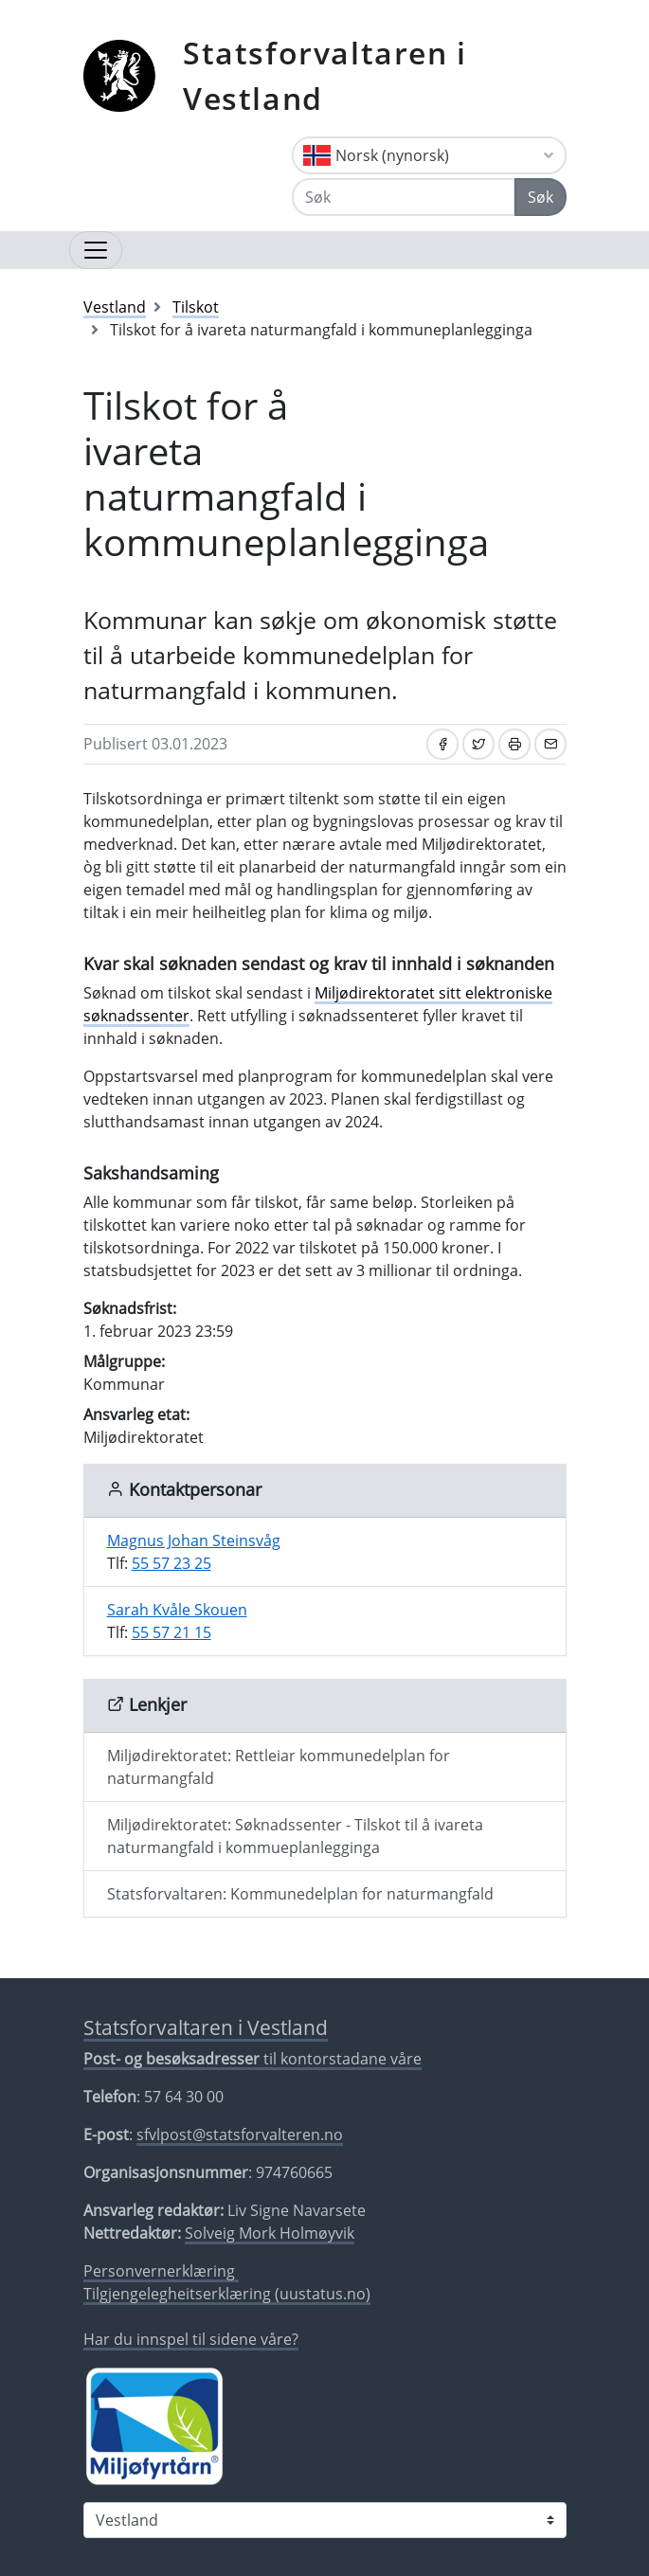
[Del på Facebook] (442, 744)
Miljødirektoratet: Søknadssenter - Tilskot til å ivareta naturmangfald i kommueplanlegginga (295, 1836)
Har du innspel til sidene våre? (190, 2339)
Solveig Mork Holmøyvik (269, 2233)
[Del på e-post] (550, 744)
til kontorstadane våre (252, 2058)
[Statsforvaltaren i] (325, 2520)
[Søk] (403, 197)
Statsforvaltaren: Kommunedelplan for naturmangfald (300, 1893)
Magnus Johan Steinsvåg (193, 1540)
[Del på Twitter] (478, 744)
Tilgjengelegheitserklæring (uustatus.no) (226, 2293)
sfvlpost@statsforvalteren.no (239, 2134)
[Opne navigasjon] (95, 250)
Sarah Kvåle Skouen (177, 1609)
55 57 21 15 (171, 1632)
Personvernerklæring (161, 2271)
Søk (540, 197)
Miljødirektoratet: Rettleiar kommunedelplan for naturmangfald (278, 1767)
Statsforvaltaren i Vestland (325, 75)
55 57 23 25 (171, 1563)
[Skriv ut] (514, 744)
